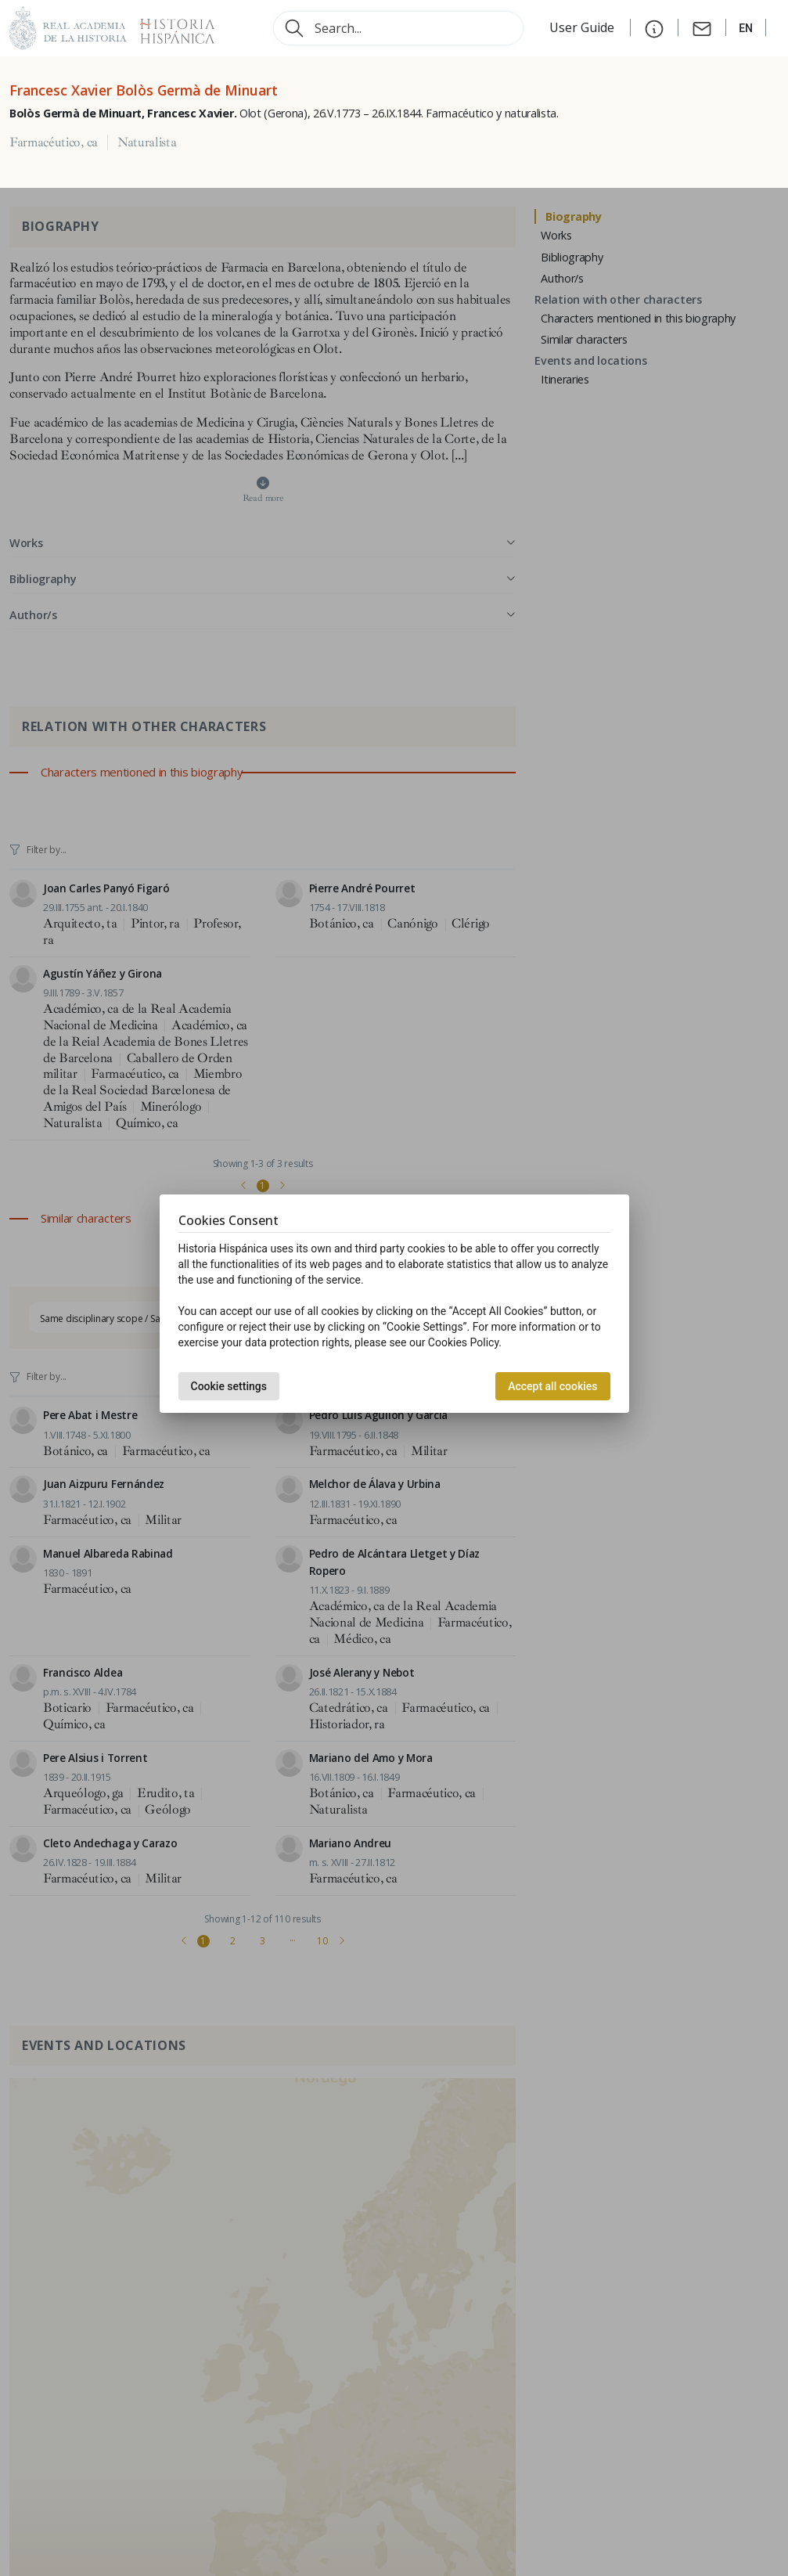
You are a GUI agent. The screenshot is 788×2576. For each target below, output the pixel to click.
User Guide (583, 27)
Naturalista (146, 142)
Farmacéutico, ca (53, 142)
